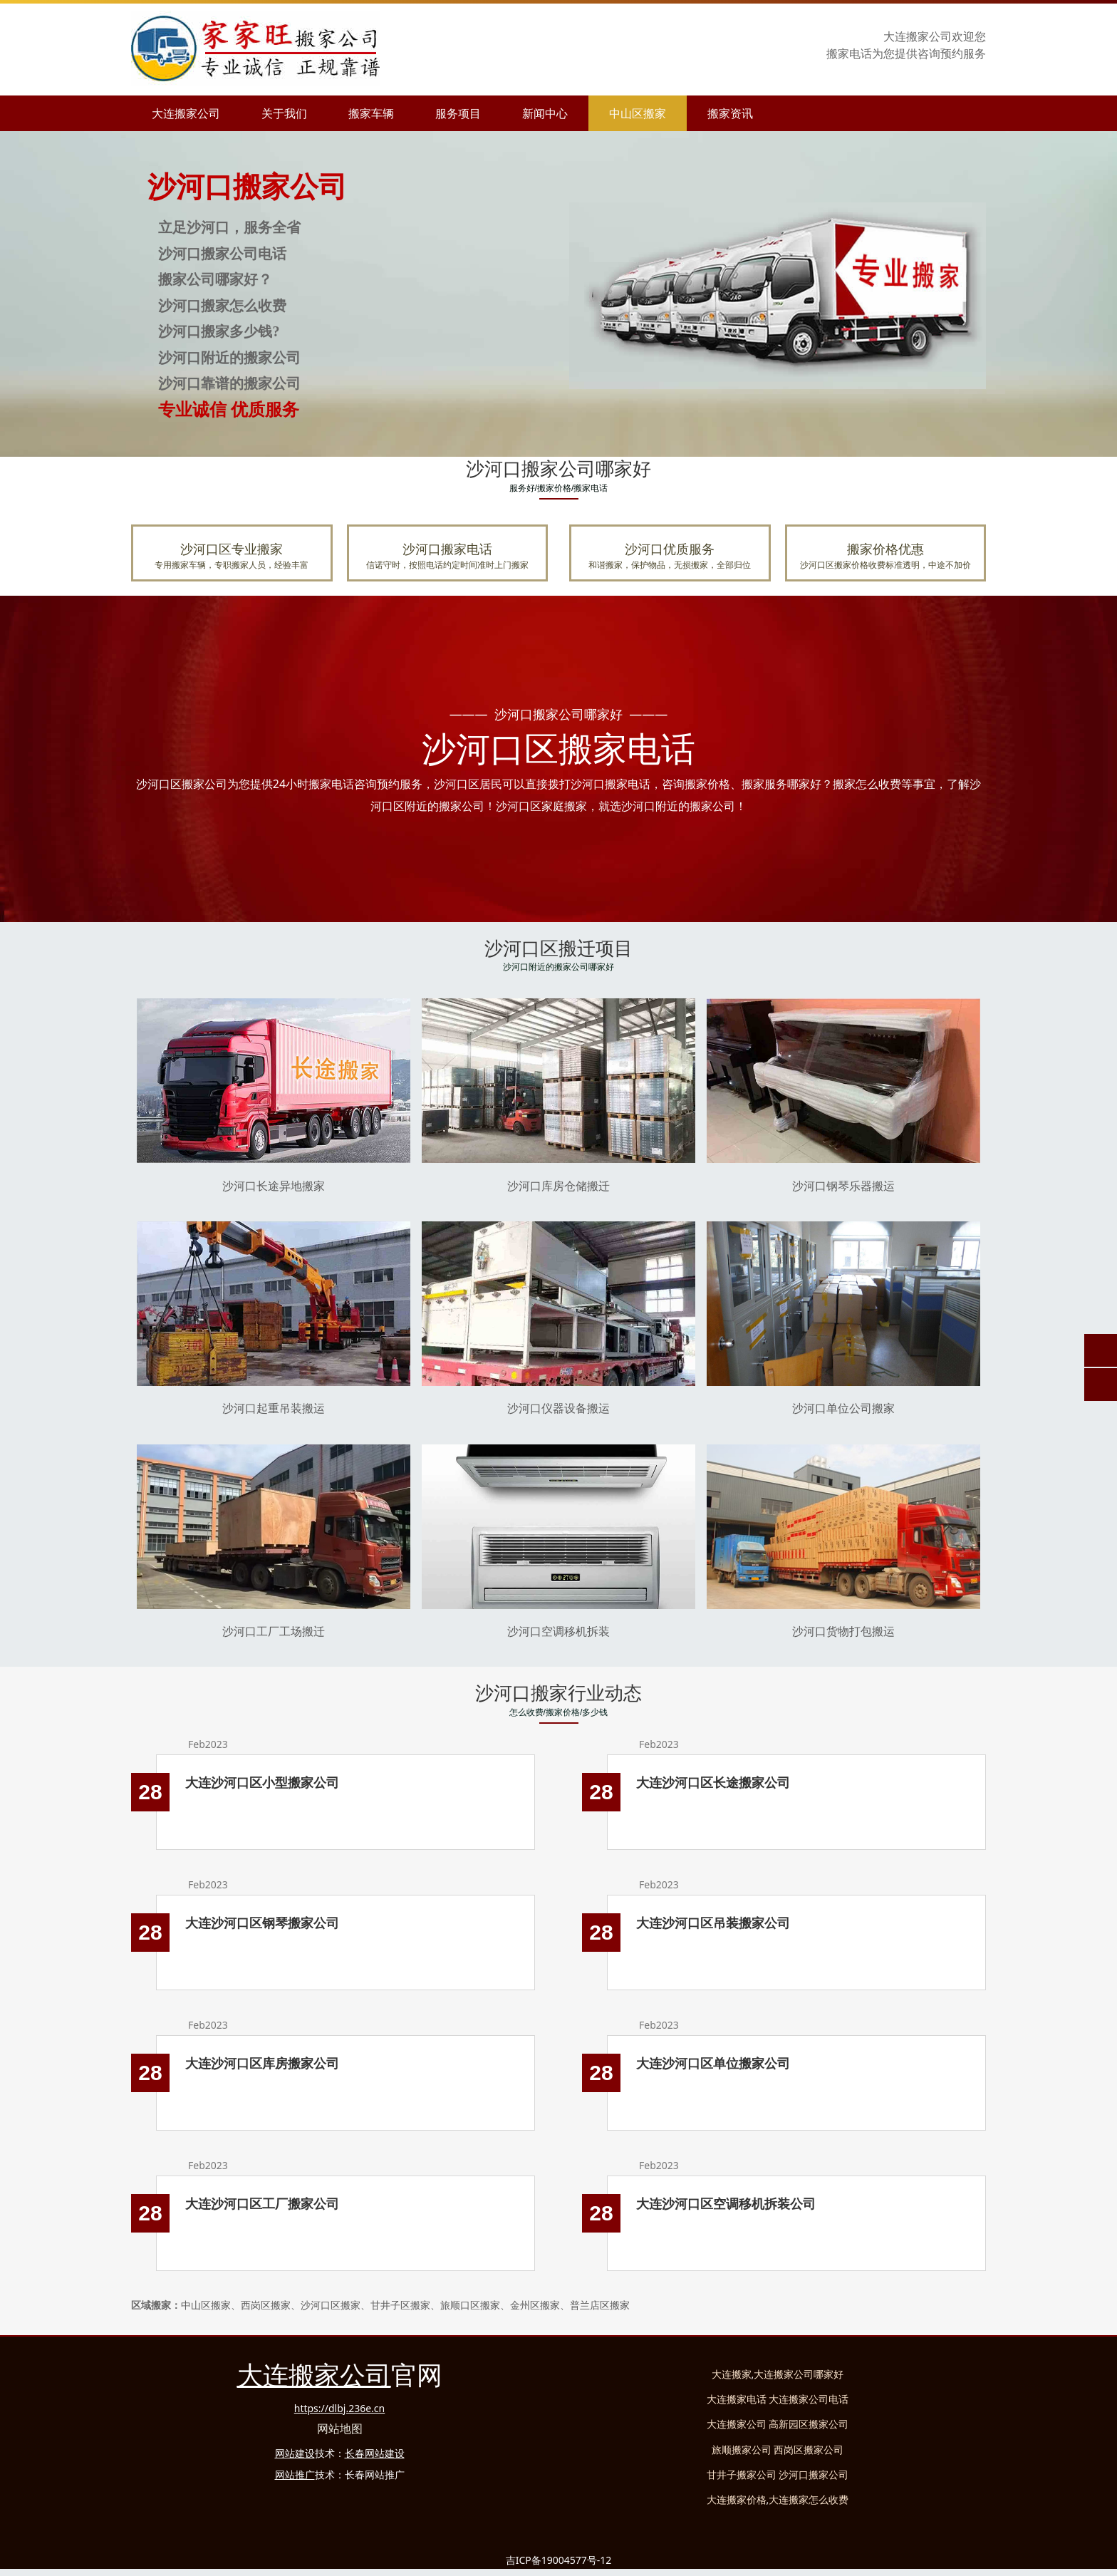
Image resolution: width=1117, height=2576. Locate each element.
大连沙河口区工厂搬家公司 (262, 2203)
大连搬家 (732, 2374)
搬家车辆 (371, 113)
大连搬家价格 (737, 2499)
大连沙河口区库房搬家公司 (262, 2062)
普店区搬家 (600, 2305)
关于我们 (284, 113)
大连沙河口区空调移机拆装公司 (726, 2203)
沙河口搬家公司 (813, 2474)
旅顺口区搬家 (470, 2305)
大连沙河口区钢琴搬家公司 (262, 1922)
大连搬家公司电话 (808, 2399)
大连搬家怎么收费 (808, 2499)
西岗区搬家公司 (808, 2449)
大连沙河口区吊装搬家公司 (713, 1922)
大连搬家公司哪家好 (798, 2374)
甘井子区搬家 (400, 2305)
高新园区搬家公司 (808, 2424)
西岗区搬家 (266, 2305)
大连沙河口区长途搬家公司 (713, 1782)
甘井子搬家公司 (741, 2474)
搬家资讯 (730, 113)
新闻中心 (545, 113)
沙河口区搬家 (330, 2305)
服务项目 (458, 113)
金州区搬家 (535, 2305)
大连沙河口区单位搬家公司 (713, 2062)
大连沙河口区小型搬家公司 (262, 1782)
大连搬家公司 (186, 113)
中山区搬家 (637, 113)
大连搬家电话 (737, 2399)
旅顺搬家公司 (741, 2449)
